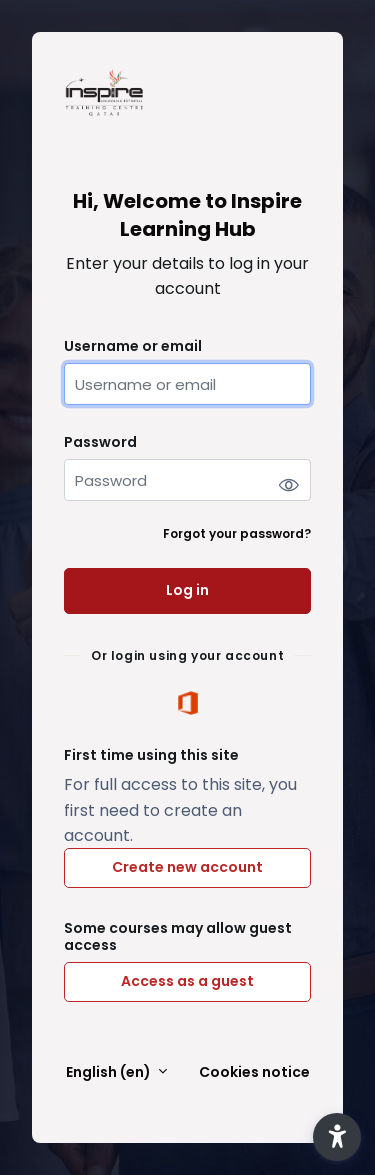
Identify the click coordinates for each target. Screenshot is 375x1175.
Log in (187, 590)
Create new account (187, 867)
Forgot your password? (237, 533)
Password (100, 442)
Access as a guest (187, 981)
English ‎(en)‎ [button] (110, 1072)
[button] (337, 1137)
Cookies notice (254, 1072)
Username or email (133, 346)
